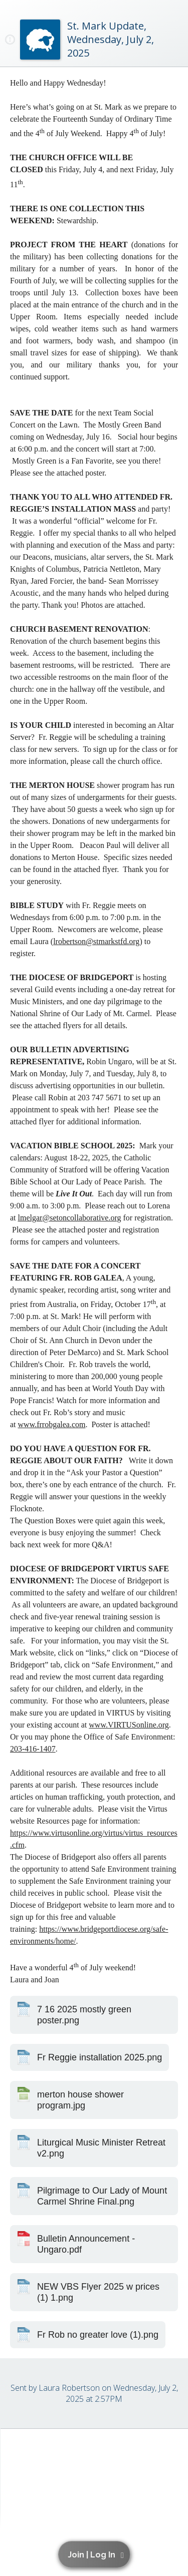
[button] (96, 2554)
